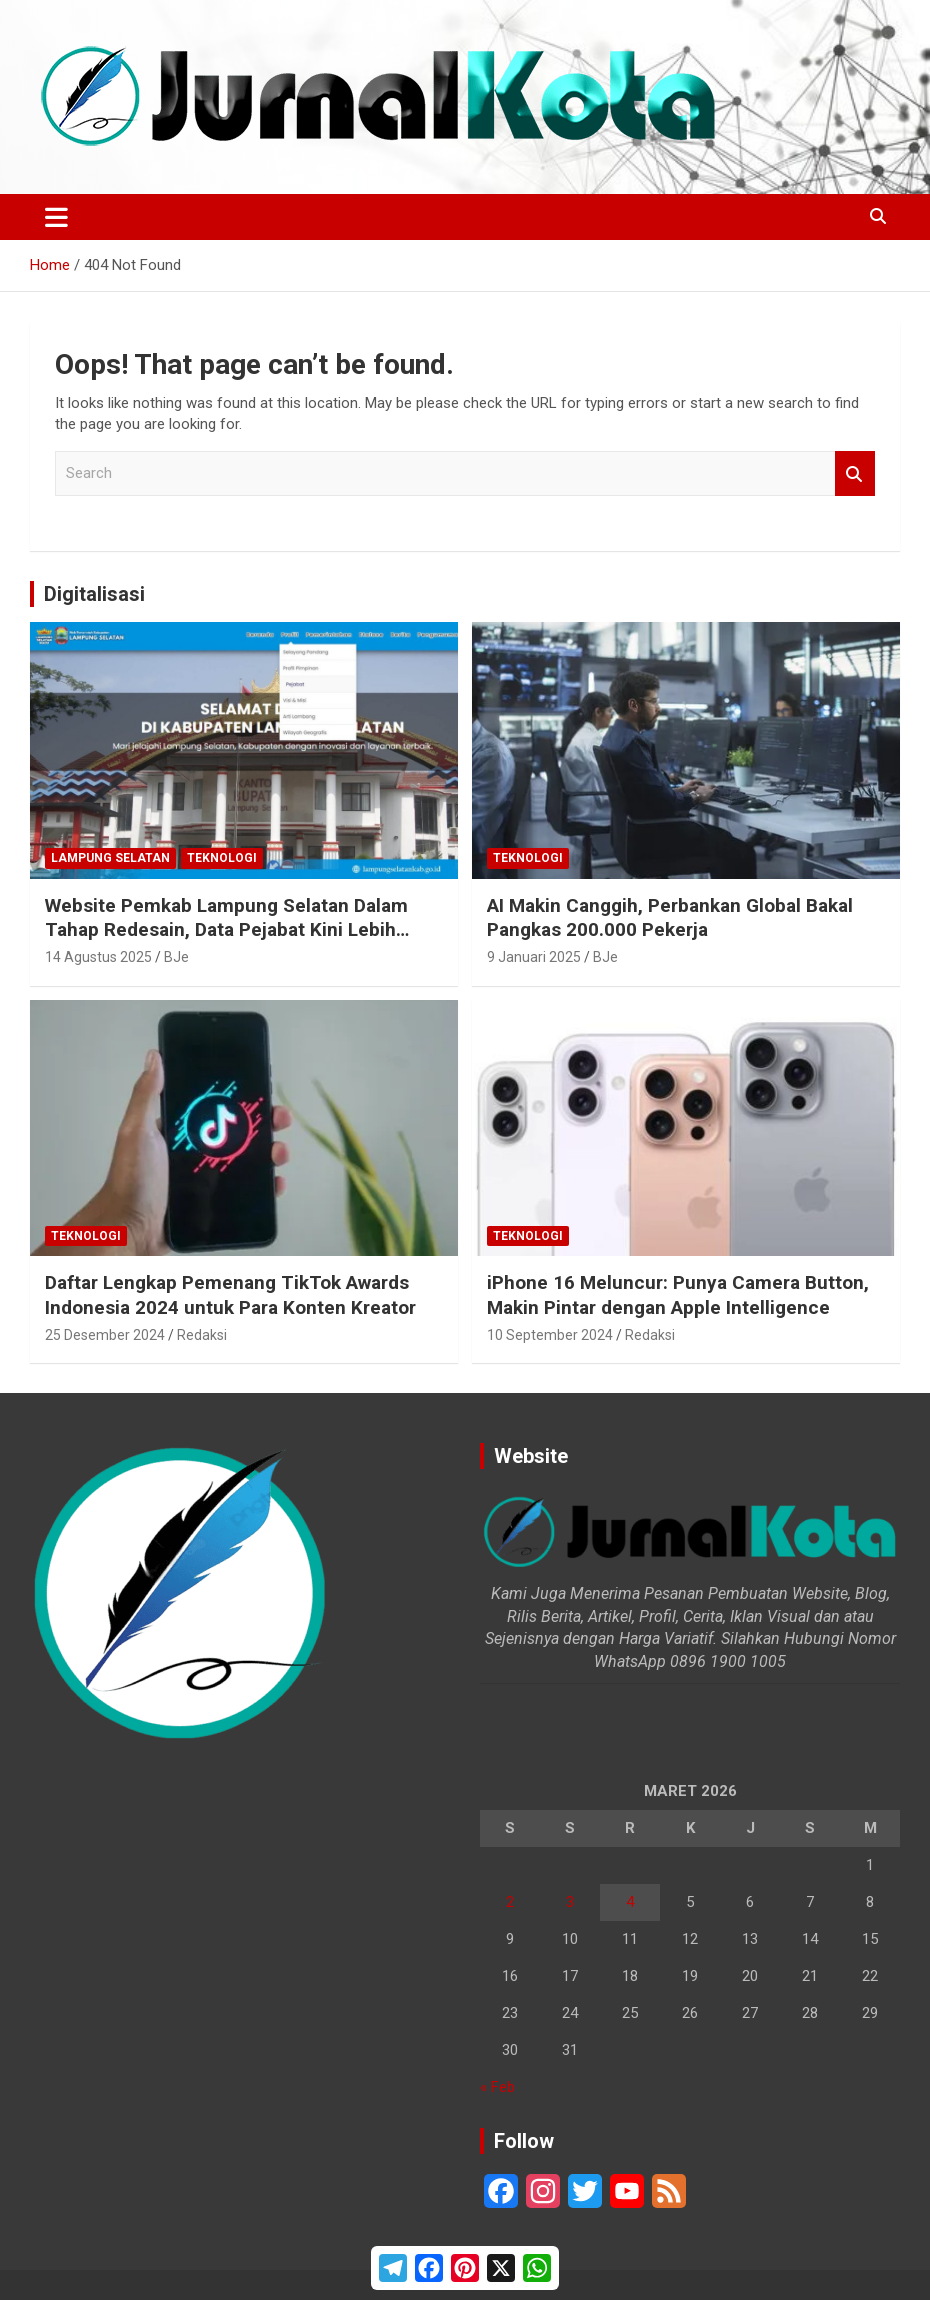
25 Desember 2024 (105, 1335)
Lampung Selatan (110, 858)
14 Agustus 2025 (98, 957)
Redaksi (202, 1335)
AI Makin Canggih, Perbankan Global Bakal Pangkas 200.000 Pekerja (670, 918)
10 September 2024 (550, 1335)
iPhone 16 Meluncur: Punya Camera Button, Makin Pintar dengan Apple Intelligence (678, 1295)
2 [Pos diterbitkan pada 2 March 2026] (510, 1902)
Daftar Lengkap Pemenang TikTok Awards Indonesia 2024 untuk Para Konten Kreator (230, 1295)
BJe (176, 957)
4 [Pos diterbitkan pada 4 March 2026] (630, 1902)
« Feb (497, 2087)
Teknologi (222, 858)
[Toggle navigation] (56, 217)
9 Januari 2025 (534, 957)
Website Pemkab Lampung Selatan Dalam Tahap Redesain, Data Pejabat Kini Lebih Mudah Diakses (226, 930)
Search (855, 473)
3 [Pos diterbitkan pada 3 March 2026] (570, 1902)
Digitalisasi (94, 594)
